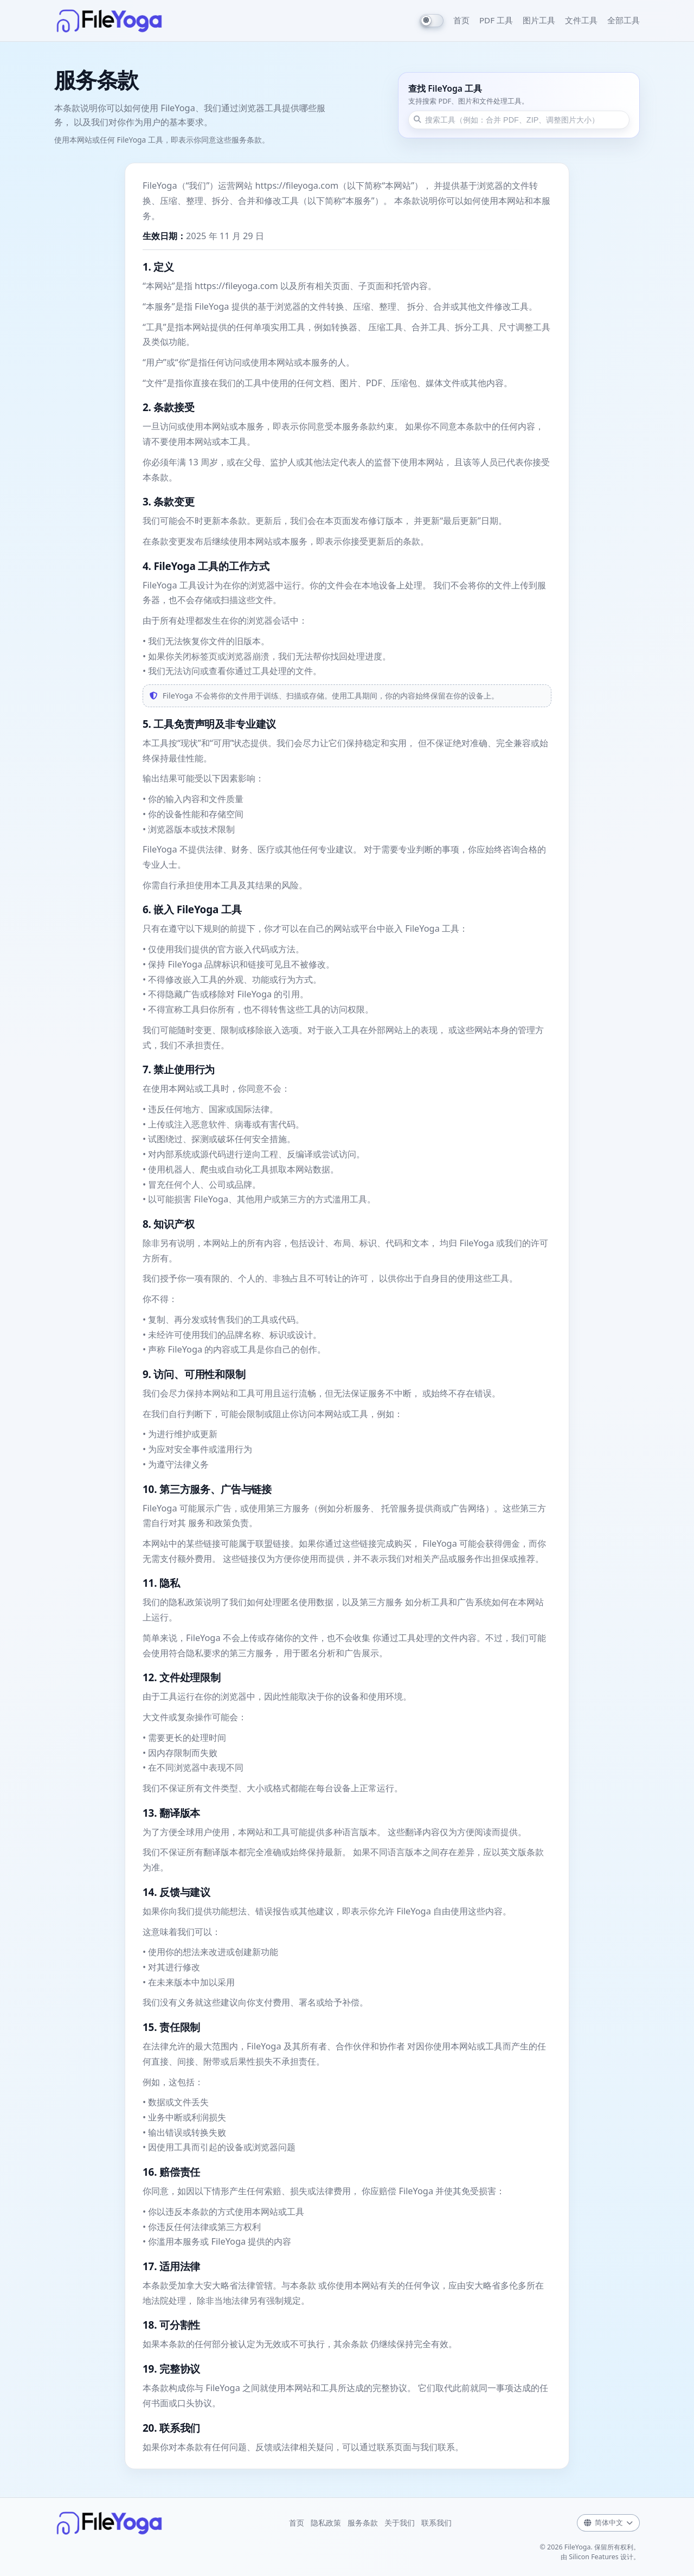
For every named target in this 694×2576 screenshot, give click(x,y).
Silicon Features (594, 2556)
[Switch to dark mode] (432, 20)
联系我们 (436, 2522)
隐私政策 (326, 2522)
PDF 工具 (496, 20)
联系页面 (394, 2447)
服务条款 (363, 2522)
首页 (461, 20)
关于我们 (399, 2522)
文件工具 (581, 20)
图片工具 (539, 20)
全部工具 (623, 20)
